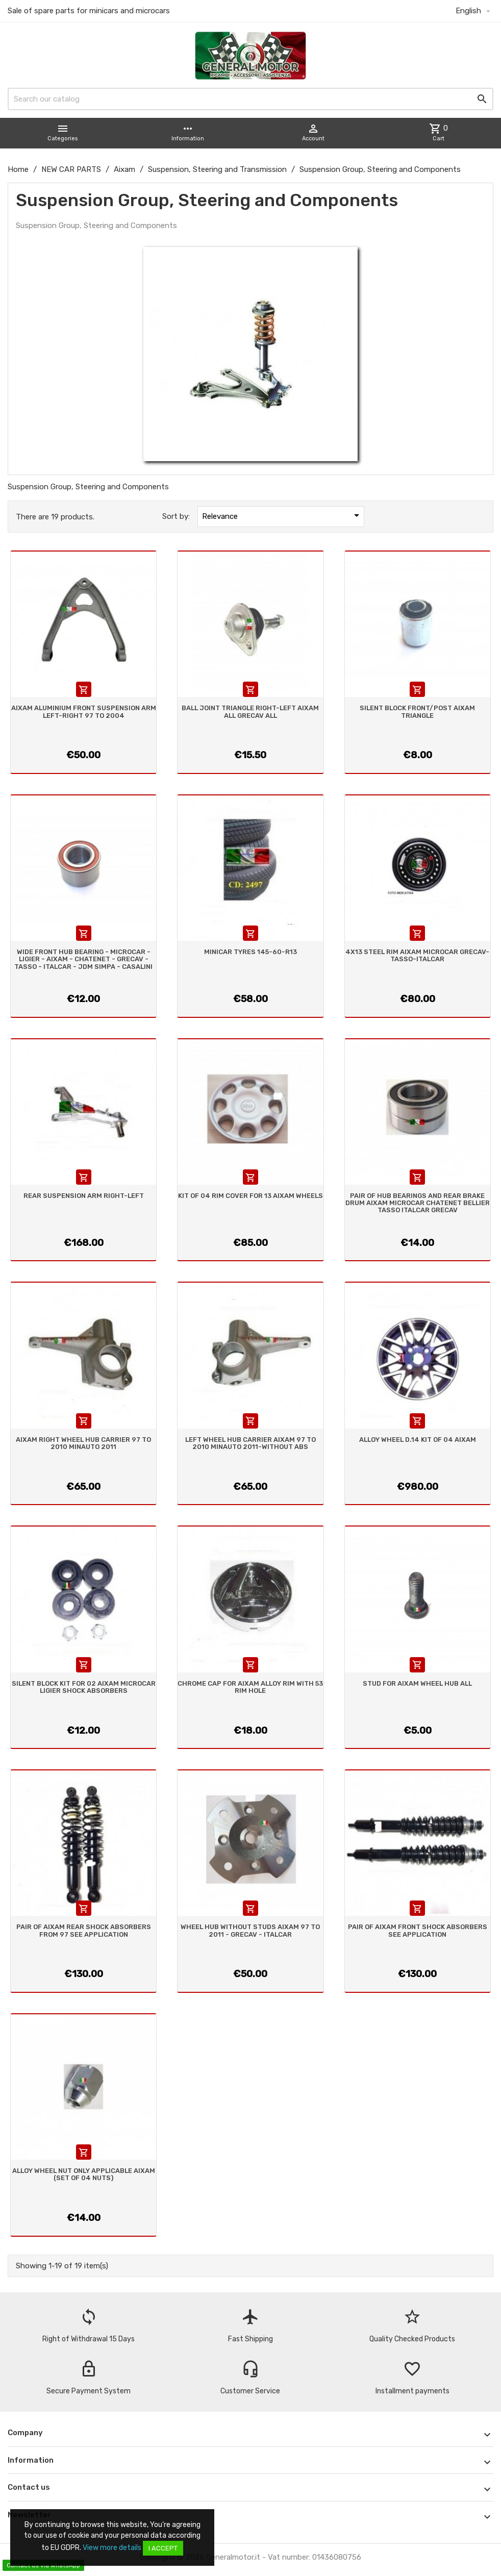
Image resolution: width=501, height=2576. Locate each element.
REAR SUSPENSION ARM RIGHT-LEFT (83, 1195)
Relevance (282, 515)
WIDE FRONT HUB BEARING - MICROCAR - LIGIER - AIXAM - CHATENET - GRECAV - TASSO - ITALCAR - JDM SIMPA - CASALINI (83, 959)
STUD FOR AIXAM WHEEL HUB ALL (417, 1683)
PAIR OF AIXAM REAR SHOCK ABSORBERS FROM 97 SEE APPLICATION (83, 1930)
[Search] (250, 99)
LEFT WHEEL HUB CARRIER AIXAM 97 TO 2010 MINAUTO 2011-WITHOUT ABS (250, 1443)
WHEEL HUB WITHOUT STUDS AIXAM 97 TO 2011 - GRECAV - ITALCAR (250, 1930)
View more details (112, 2547)
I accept (163, 2548)
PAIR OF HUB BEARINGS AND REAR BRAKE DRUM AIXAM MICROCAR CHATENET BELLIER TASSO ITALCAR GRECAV (417, 1203)
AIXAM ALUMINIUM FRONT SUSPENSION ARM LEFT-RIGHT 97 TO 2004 (83, 711)
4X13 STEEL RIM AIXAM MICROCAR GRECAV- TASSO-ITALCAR (417, 955)
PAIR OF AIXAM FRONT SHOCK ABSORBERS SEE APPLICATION (417, 1930)
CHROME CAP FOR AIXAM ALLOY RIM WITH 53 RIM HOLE (250, 1687)
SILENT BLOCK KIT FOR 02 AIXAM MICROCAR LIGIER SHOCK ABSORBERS (84, 1687)
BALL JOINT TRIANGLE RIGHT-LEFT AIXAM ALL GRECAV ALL (250, 711)
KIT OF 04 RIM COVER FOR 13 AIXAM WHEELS (250, 1195)
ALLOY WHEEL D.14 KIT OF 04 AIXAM (417, 1439)
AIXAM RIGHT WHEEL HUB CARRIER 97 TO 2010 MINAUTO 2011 (83, 1443)
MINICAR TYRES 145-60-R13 (250, 952)
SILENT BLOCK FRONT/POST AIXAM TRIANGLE (417, 711)
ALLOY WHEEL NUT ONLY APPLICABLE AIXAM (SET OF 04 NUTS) (83, 2174)
